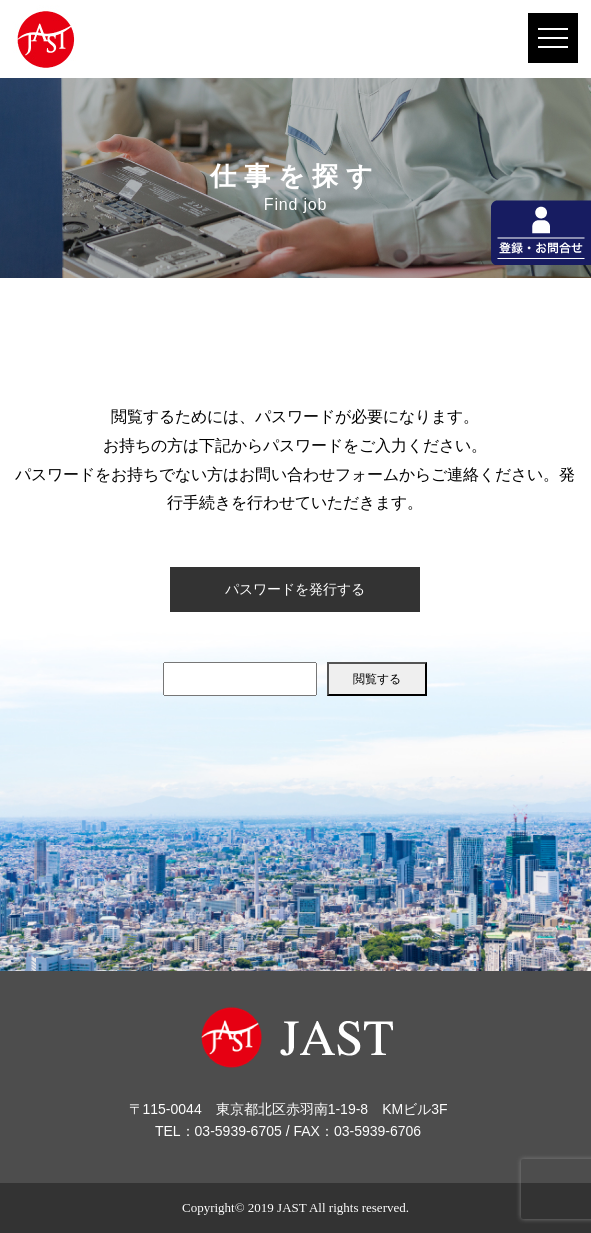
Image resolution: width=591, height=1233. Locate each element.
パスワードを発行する (295, 589)
